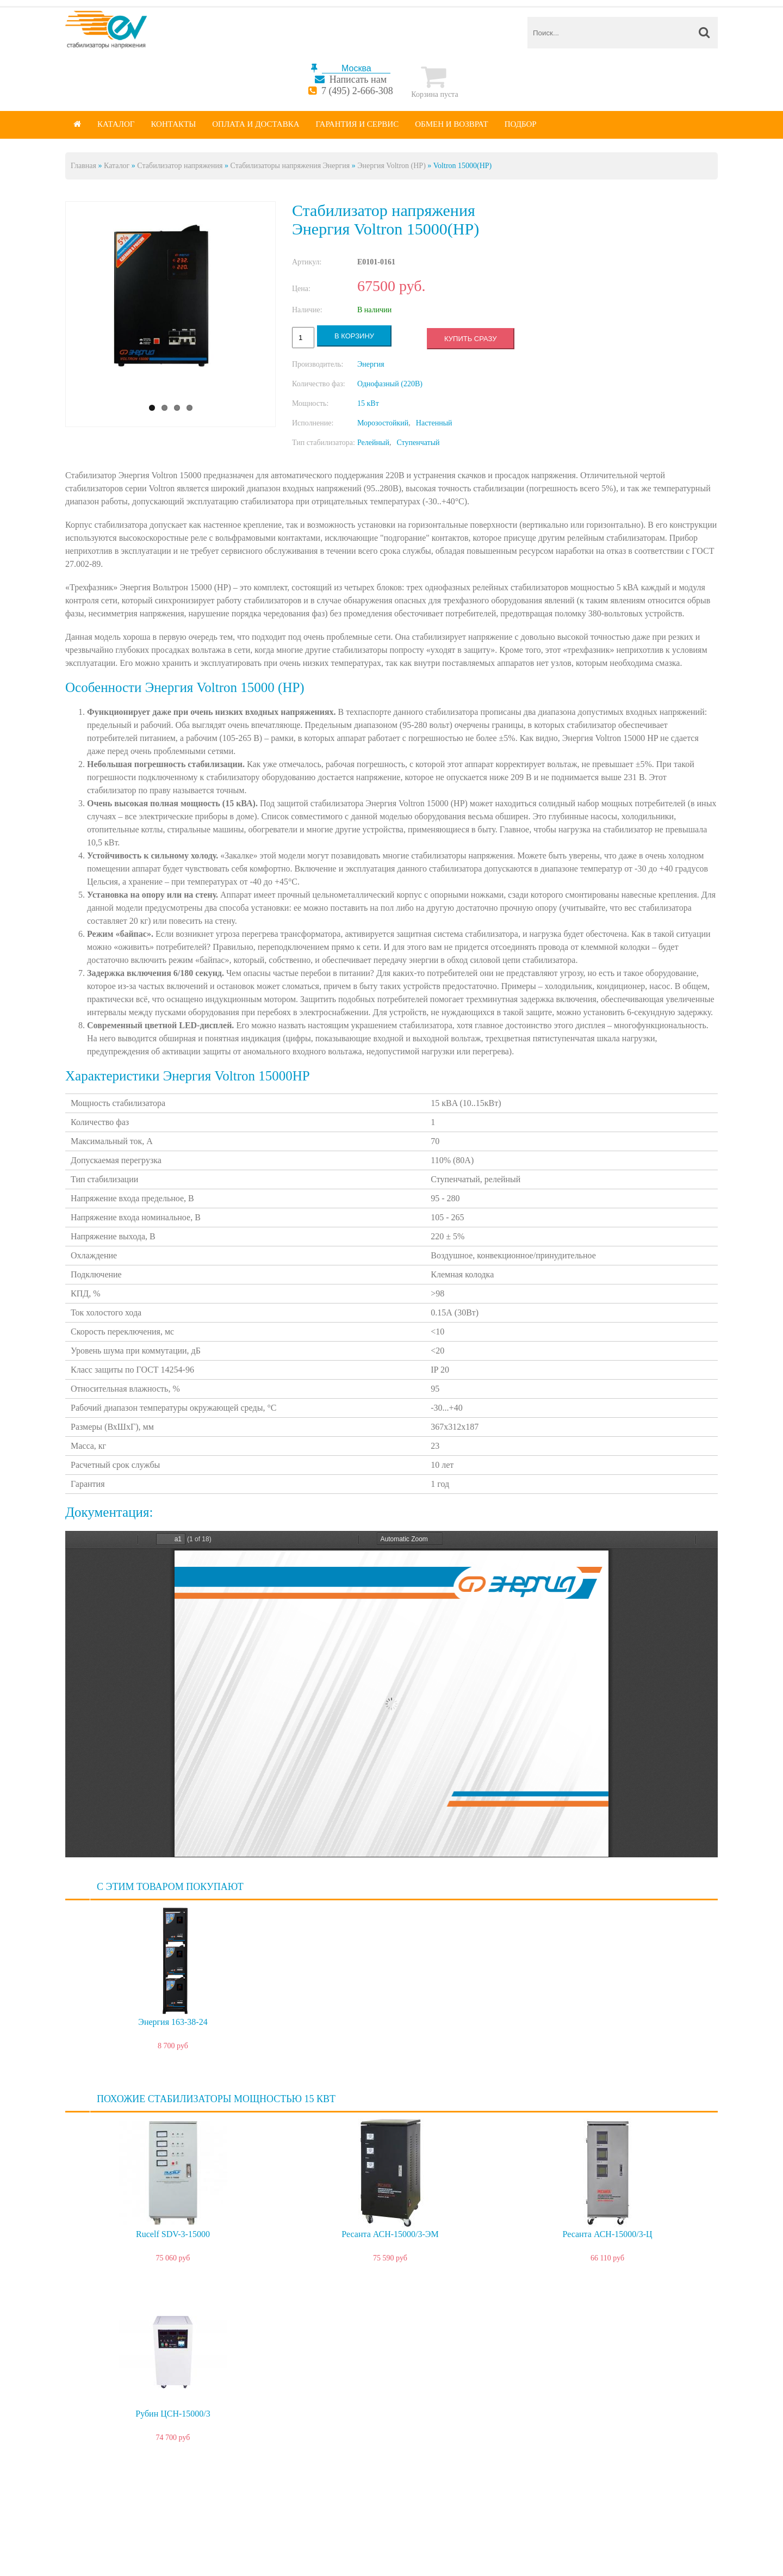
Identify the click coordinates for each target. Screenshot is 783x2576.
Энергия (370, 364)
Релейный (373, 442)
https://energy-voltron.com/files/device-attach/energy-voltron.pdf (391, 1694)
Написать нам (358, 79)
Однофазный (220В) (389, 384)
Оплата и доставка (255, 124)
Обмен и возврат (451, 124)
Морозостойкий (382, 423)
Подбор (521, 124)
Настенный (434, 423)
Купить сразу (470, 339)
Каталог (115, 124)
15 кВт (368, 403)
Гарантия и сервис (357, 124)
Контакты (173, 124)
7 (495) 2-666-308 (357, 90)
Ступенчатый (417, 442)
